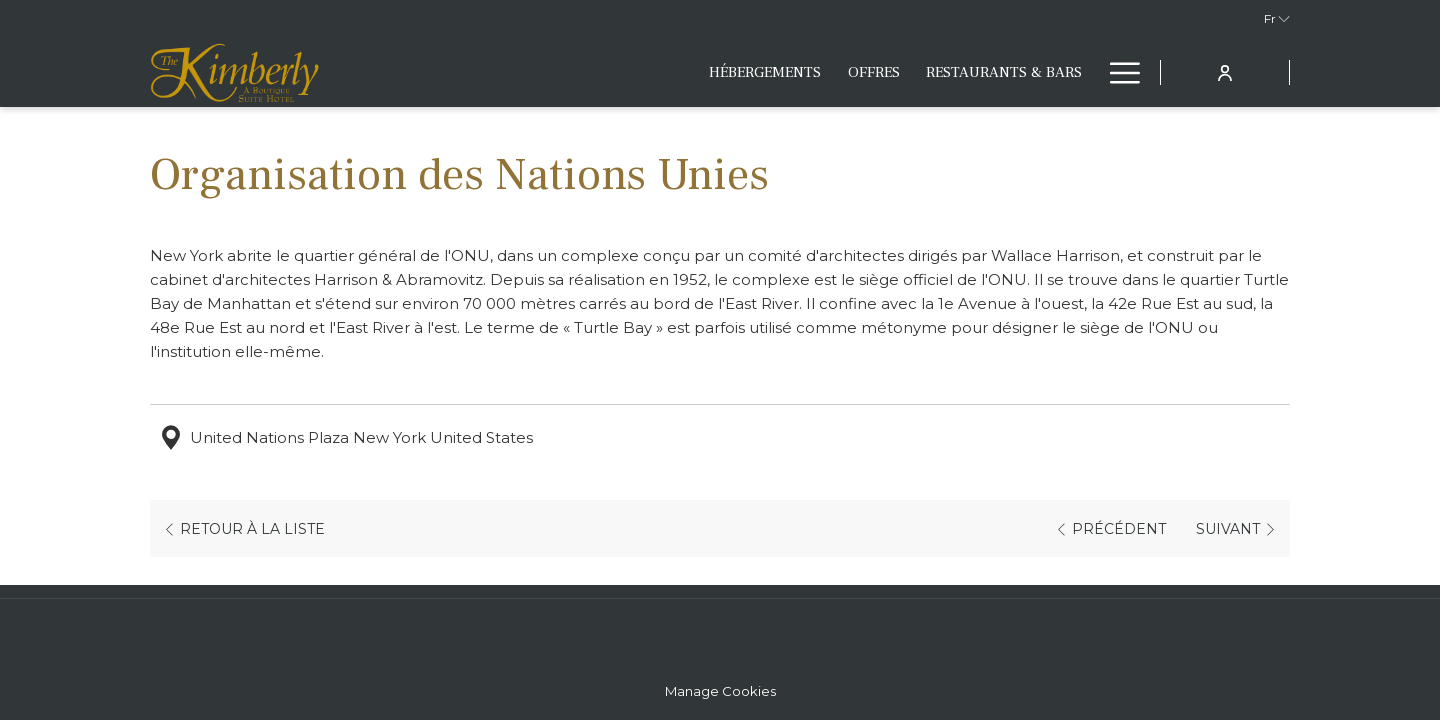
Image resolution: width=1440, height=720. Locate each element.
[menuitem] (573, 72)
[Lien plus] (1117, 72)
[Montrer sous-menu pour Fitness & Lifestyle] (1085, 72)
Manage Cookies (720, 691)
